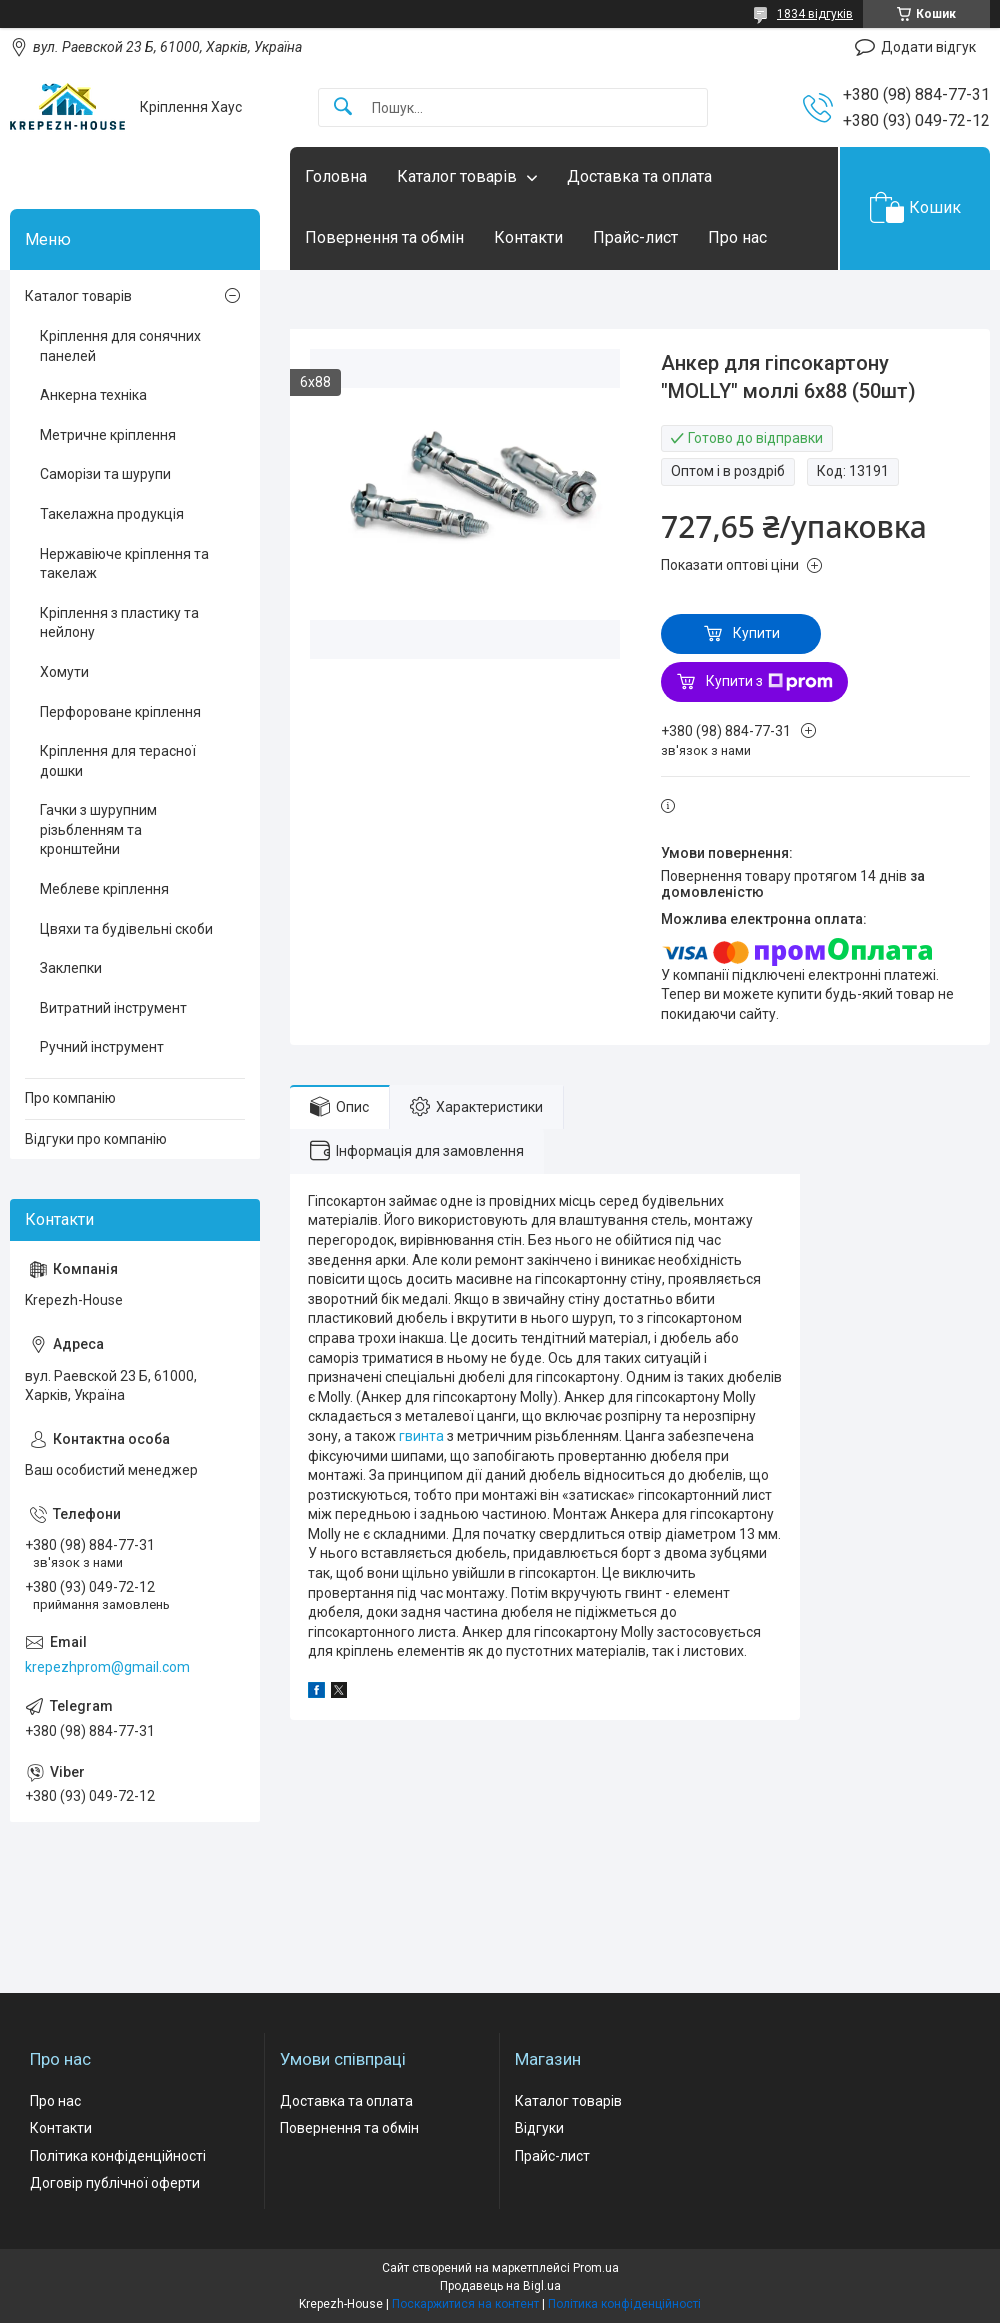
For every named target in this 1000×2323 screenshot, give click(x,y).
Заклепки (71, 968)
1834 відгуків (815, 14)
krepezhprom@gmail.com (107, 1667)
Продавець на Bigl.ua (500, 2286)
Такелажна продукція (112, 514)
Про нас (737, 237)
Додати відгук (928, 47)
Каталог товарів (457, 176)
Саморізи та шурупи (105, 474)
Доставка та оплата (639, 176)
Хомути (64, 672)
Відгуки (539, 2128)
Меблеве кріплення (104, 889)
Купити (756, 633)
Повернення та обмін (384, 237)
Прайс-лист (635, 237)
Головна (336, 176)
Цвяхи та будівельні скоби (126, 929)
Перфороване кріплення (120, 712)
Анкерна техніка (93, 395)
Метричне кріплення (108, 435)
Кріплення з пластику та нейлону (119, 623)
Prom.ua (596, 2268)
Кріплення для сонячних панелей (120, 346)
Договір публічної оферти (115, 2183)
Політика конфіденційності (118, 2156)
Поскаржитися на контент (465, 2304)
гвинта (421, 1436)
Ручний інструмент (102, 1047)
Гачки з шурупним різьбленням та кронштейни (98, 829)
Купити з (769, 682)
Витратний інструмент (113, 1008)
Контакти (528, 237)
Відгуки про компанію (96, 1139)
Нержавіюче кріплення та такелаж (124, 564)
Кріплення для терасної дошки (118, 761)
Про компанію (70, 1098)
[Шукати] (343, 107)
